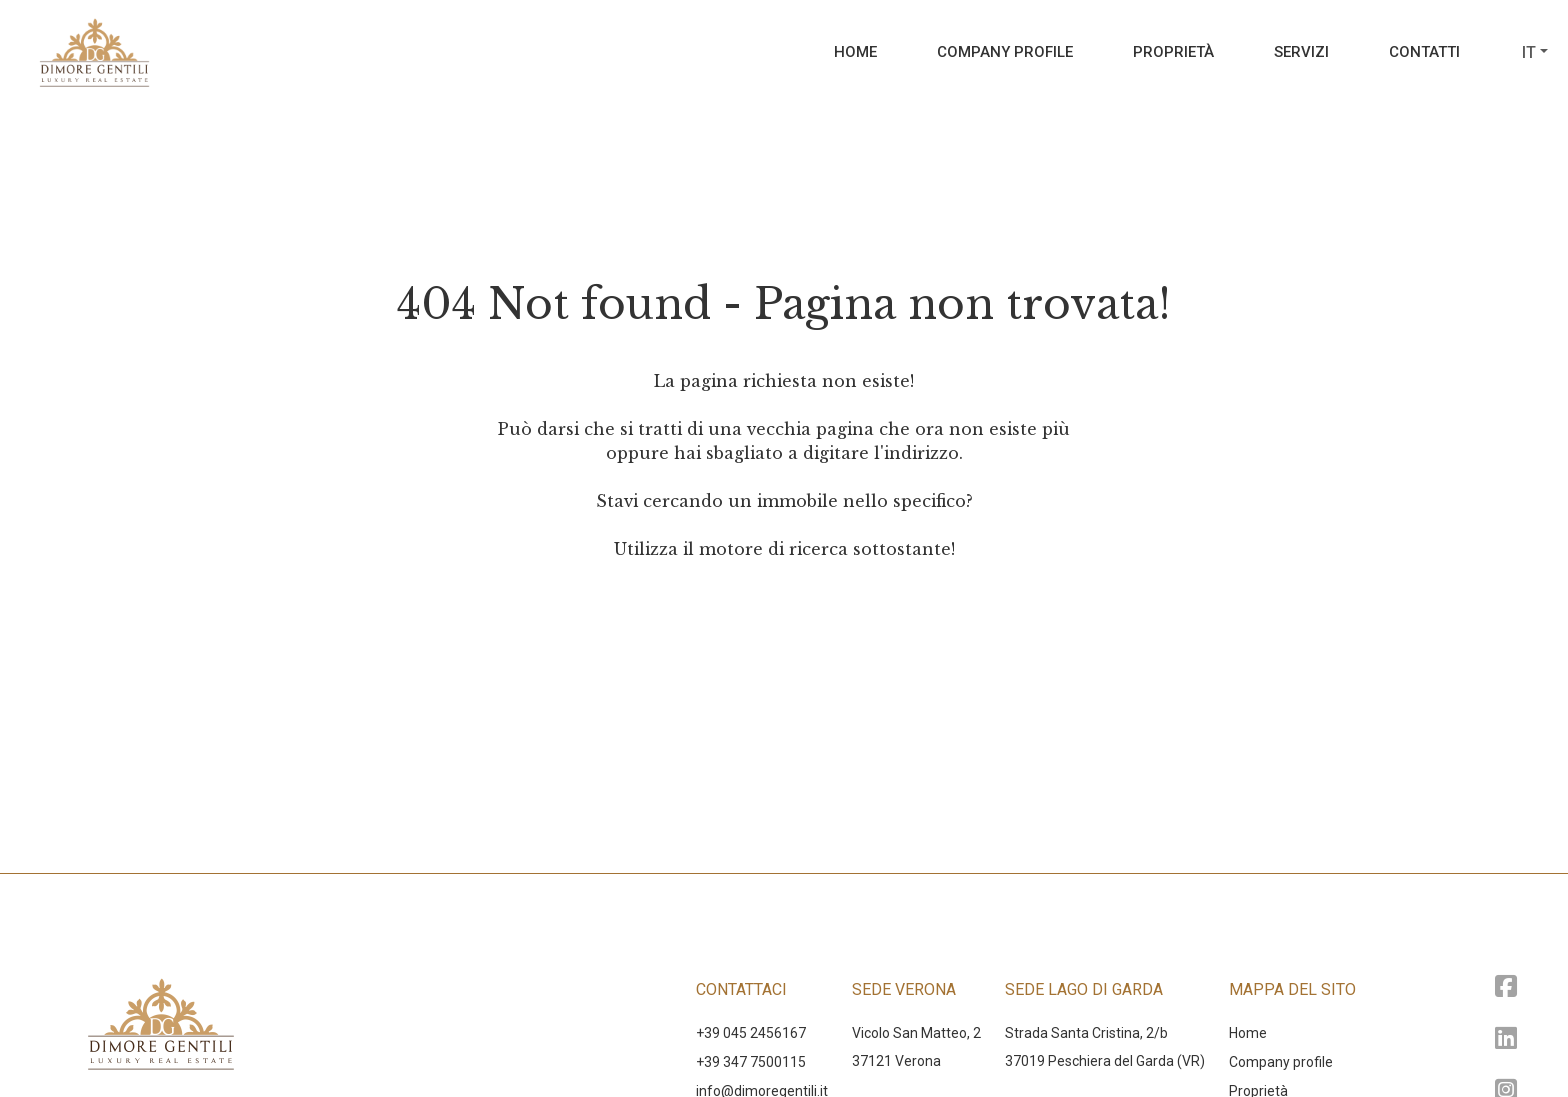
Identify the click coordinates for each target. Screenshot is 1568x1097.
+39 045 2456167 (751, 1033)
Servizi (1301, 52)
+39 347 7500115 (751, 1062)
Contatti (1424, 52)
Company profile (1005, 52)
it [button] (1529, 52)
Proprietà (1173, 52)
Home (855, 52)
